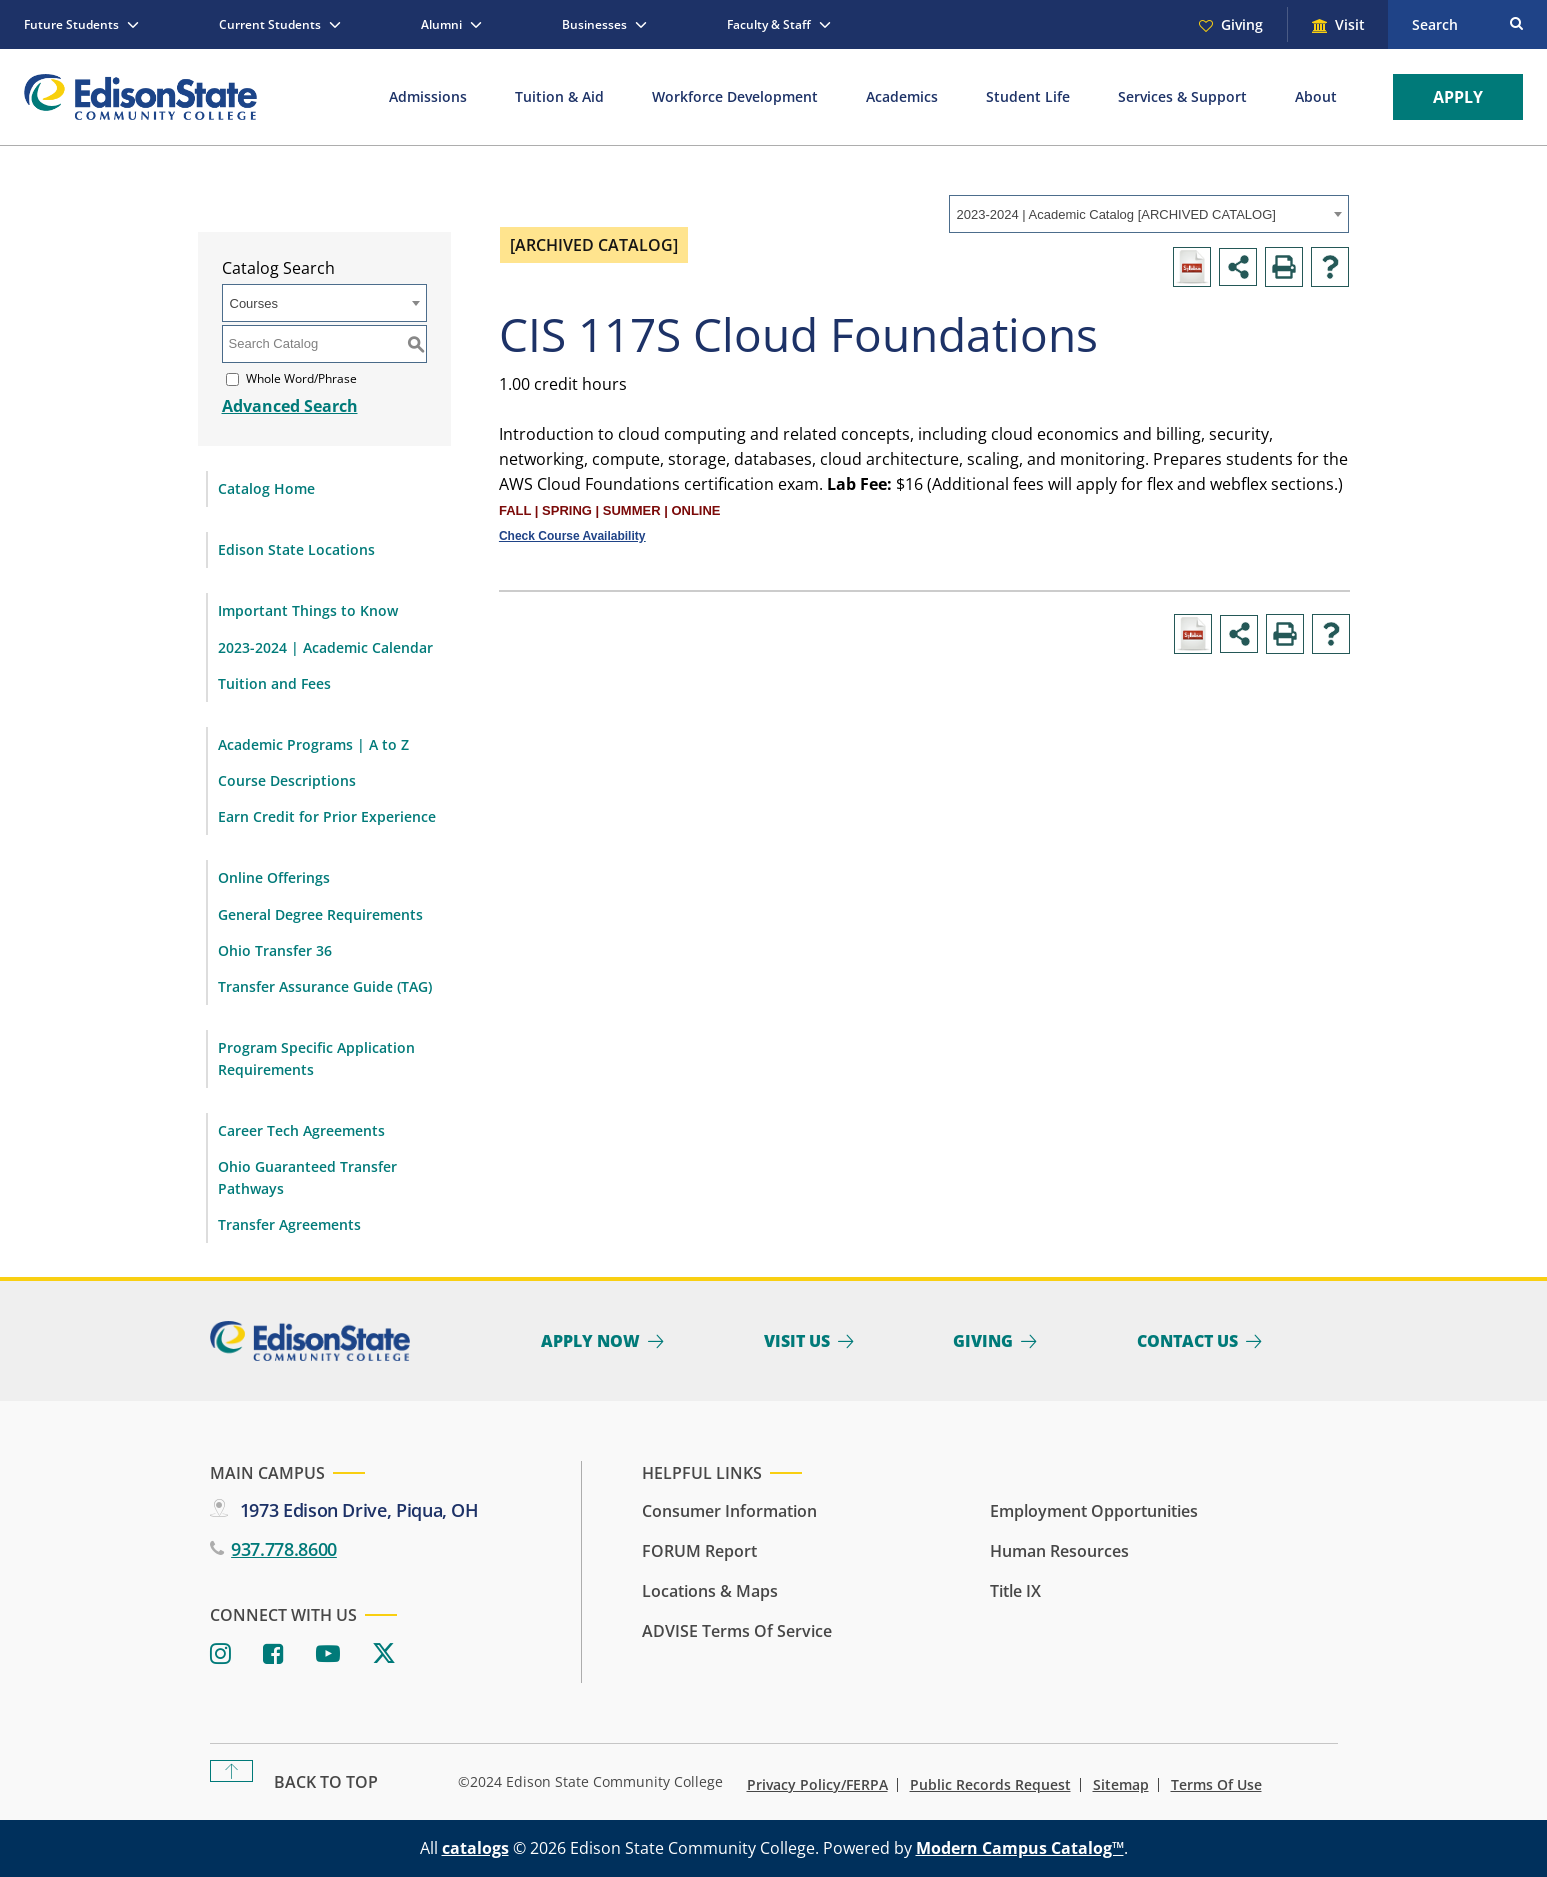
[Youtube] (328, 1654)
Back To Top (326, 1782)
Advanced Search (290, 406)
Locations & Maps (710, 1591)
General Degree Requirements (320, 914)
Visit (1350, 24)
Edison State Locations (296, 549)
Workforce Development (735, 96)
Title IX (1015, 1591)
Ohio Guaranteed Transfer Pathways (307, 1177)
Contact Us (1187, 1341)
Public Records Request (990, 1785)
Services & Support (1182, 96)
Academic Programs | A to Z (313, 744)
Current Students (270, 24)
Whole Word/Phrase (301, 378)
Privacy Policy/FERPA (817, 1785)
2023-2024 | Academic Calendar (325, 647)
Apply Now (590, 1341)
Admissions (428, 96)
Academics (902, 96)
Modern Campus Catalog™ (1020, 1848)
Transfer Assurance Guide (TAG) (325, 986)
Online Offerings (274, 877)
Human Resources (1059, 1551)
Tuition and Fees (274, 683)
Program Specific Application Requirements (316, 1058)
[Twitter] (384, 1654)
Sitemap (1121, 1785)
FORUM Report (699, 1551)
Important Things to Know (308, 610)
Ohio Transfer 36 (275, 950)
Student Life (1028, 96)
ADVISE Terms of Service (737, 1631)
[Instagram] (220, 1654)
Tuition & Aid (559, 96)
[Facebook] (273, 1654)
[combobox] (1149, 214)
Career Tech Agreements (301, 1130)
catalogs (475, 1848)
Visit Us (797, 1341)
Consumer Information (729, 1511)
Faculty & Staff (769, 24)
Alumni (441, 24)
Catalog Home (266, 488)
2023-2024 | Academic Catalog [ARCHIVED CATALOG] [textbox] (1116, 214)
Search (1435, 24)
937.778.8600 (284, 1549)
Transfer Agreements (289, 1224)
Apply (1458, 97)
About (1316, 96)
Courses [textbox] (254, 303)
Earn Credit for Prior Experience (327, 816)
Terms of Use (1216, 1785)
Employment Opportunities (1094, 1511)
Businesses (594, 24)
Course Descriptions (287, 780)
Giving (1242, 24)
